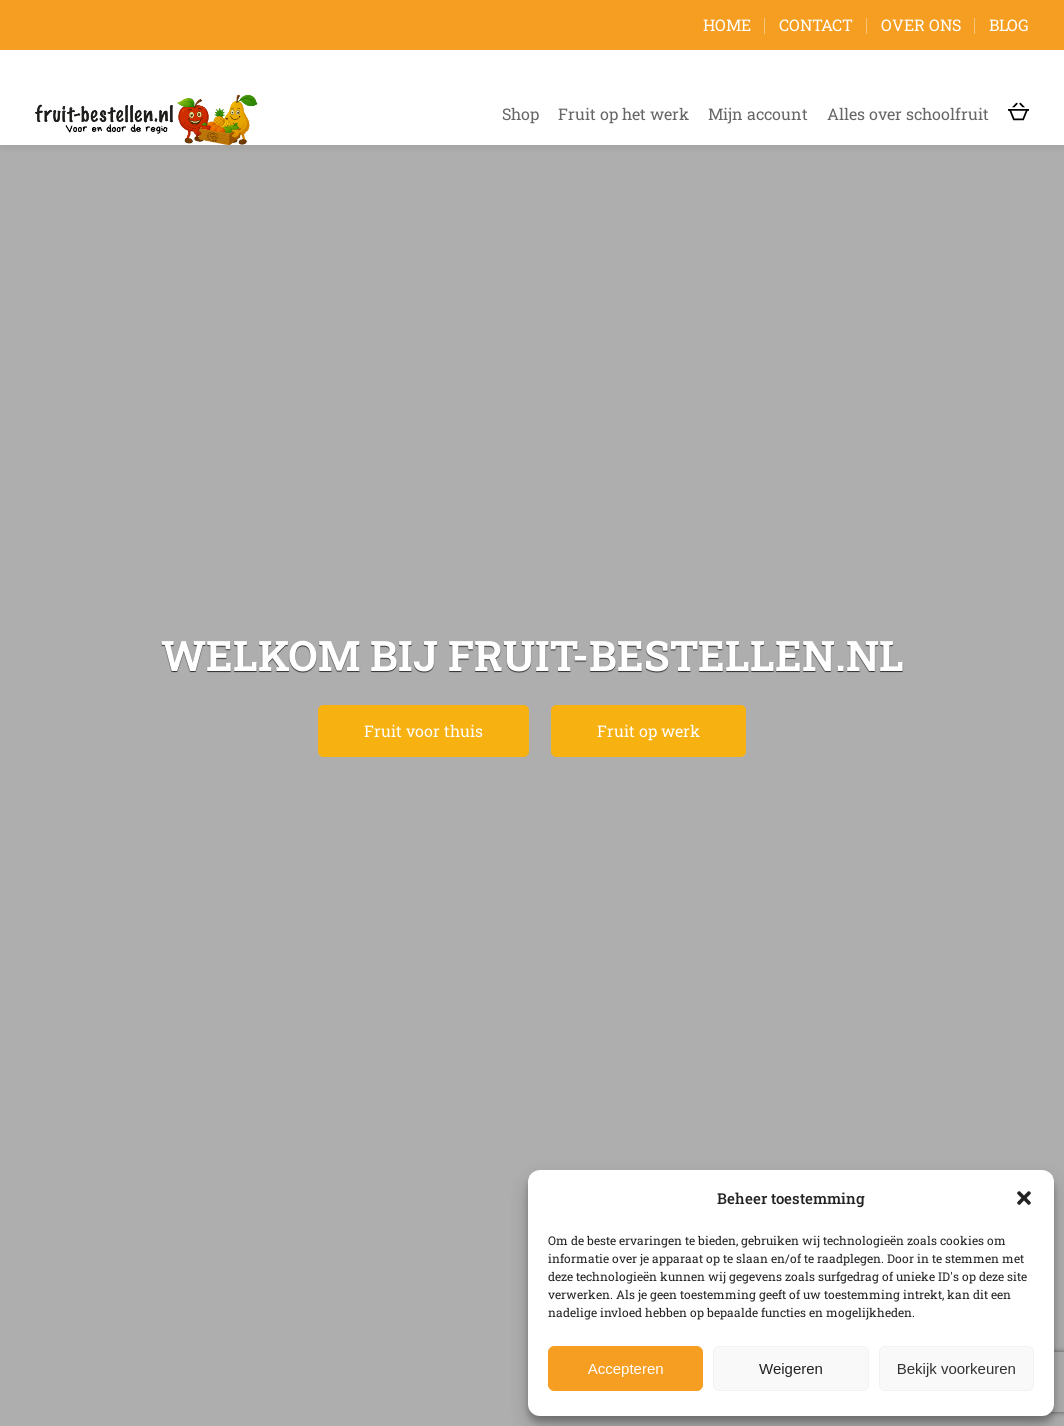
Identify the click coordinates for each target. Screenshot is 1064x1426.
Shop (520, 113)
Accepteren (626, 1368)
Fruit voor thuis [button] (423, 730)
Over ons (921, 24)
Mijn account (758, 113)
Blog (1009, 24)
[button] (1024, 1198)
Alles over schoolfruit (908, 113)
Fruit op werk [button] (648, 730)
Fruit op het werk (623, 113)
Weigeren (791, 1368)
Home (727, 24)
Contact (816, 24)
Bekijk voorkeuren (956, 1368)
